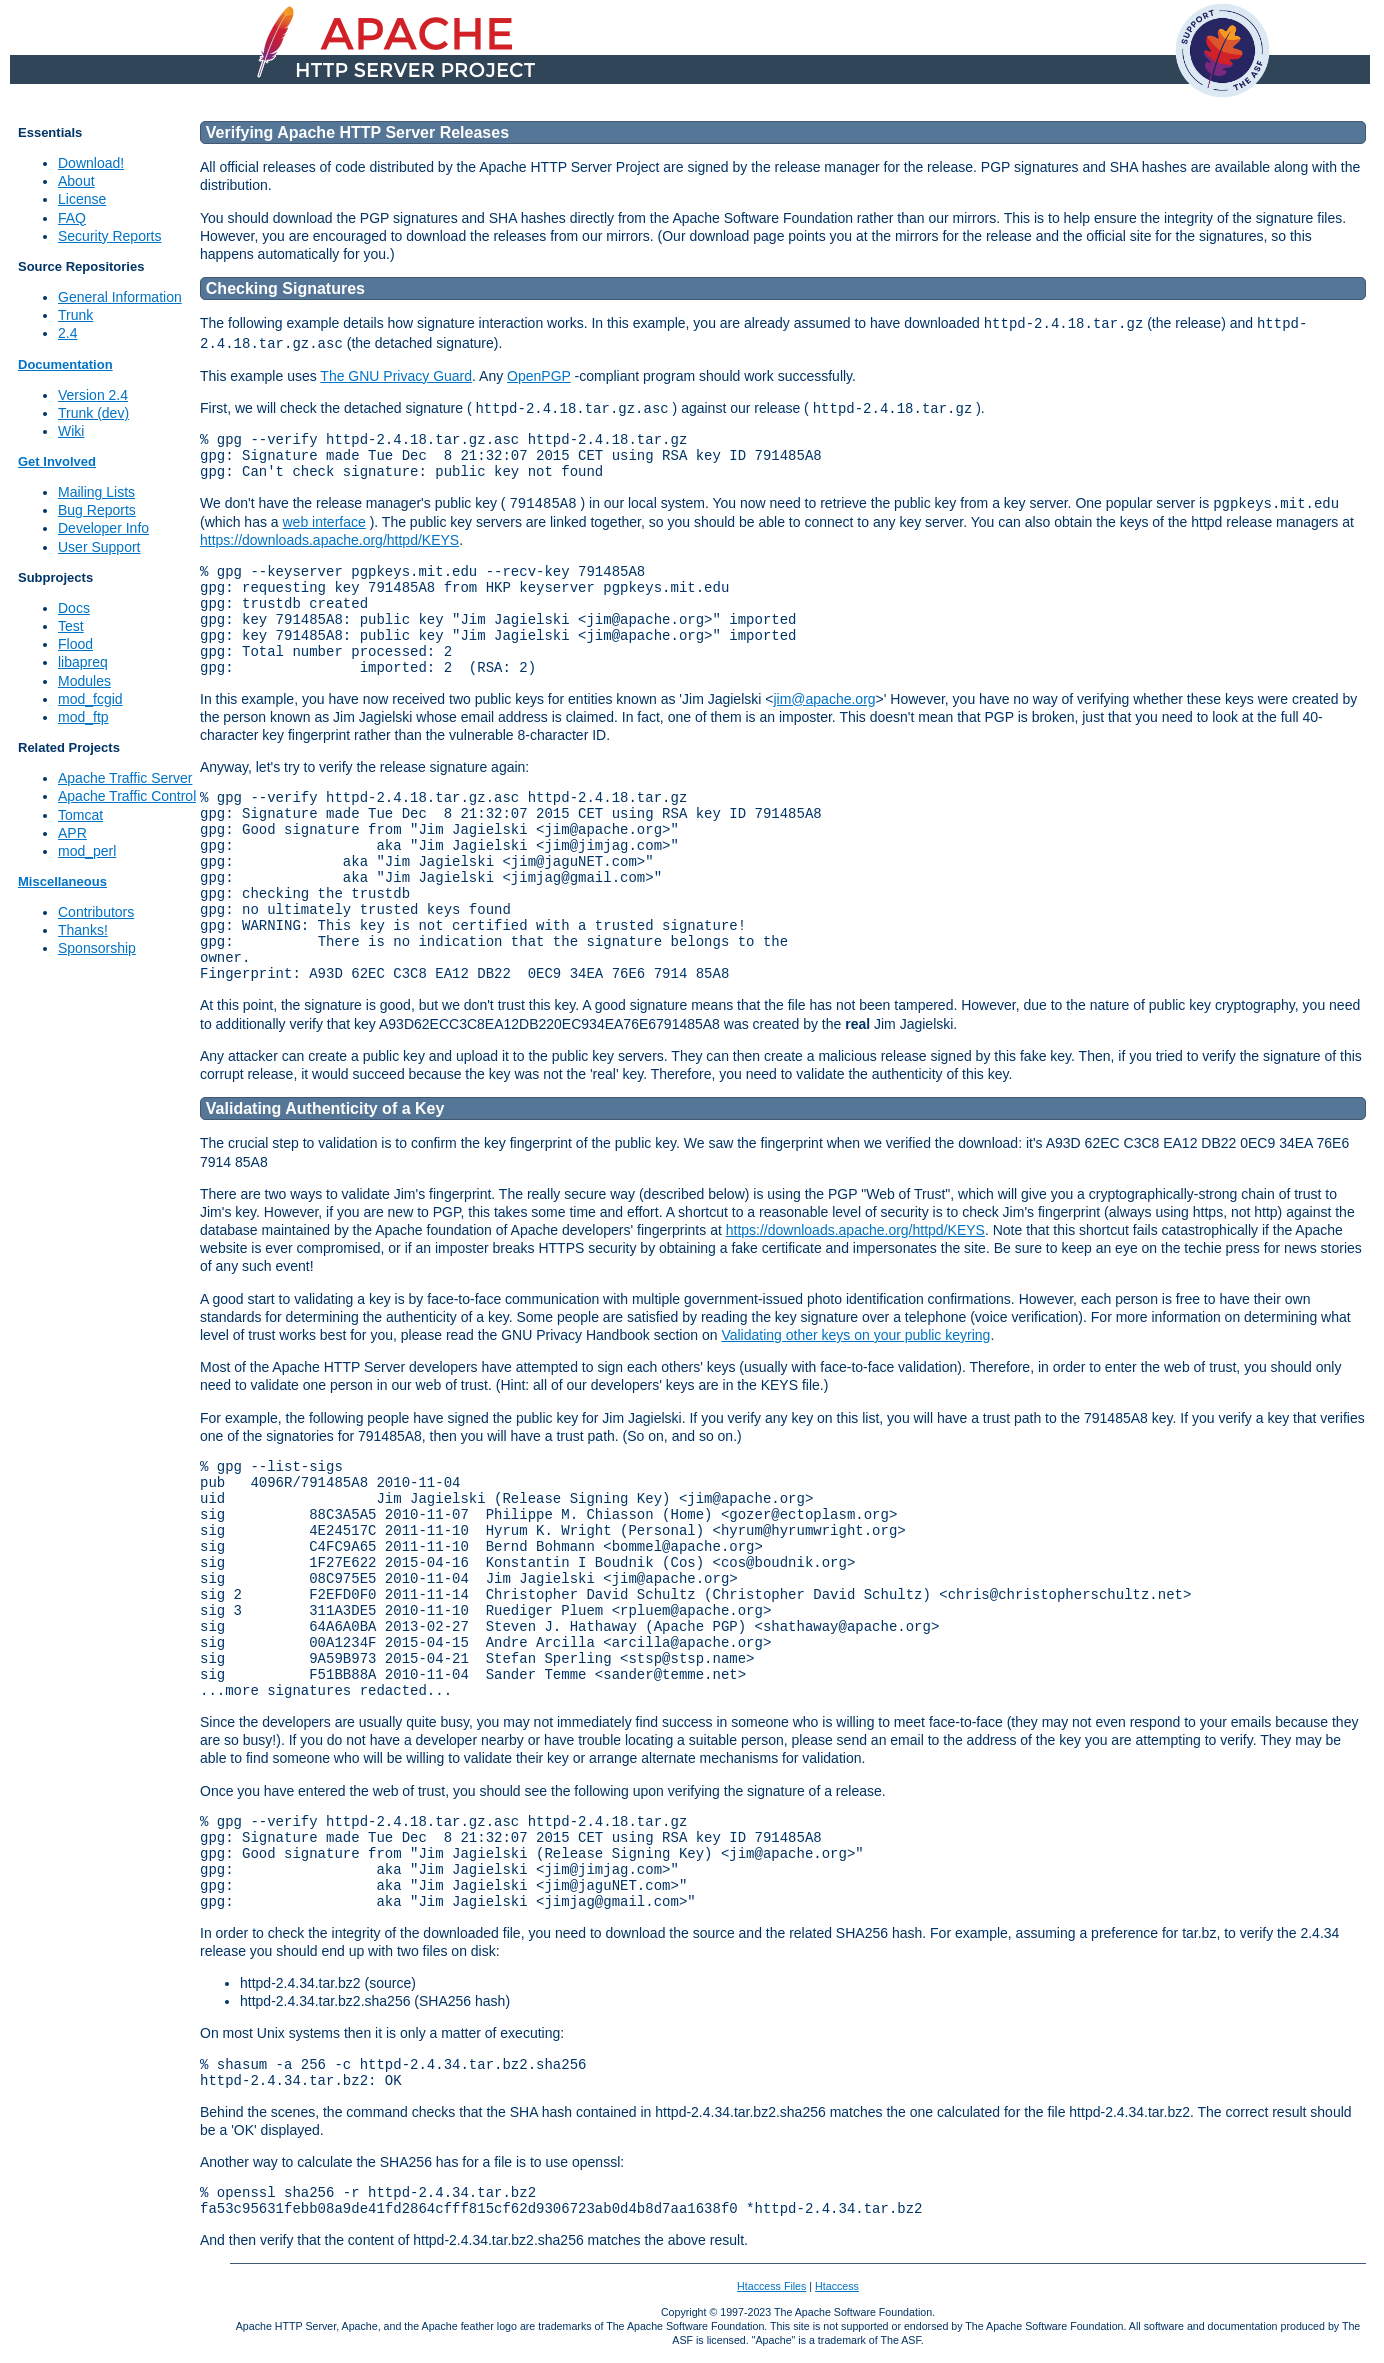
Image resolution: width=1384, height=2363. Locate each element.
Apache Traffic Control (127, 796)
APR (72, 833)
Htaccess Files (771, 2286)
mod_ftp (83, 717)
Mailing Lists (96, 492)
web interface (323, 522)
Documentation (65, 364)
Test (71, 626)
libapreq (83, 662)
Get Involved (57, 461)
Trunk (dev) (93, 413)
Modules (84, 681)
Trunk (75, 315)
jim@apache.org (824, 699)
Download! (91, 163)
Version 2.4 (93, 395)
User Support (99, 547)
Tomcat (80, 815)
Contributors (96, 912)
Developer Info (103, 528)
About (76, 181)
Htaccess (837, 2286)
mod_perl (87, 851)
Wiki (71, 431)
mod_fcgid (90, 699)
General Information (120, 297)
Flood (75, 644)
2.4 (67, 333)
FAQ (72, 218)
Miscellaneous (62, 881)
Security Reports (109, 236)
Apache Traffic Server (125, 778)
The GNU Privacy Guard (396, 376)
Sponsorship (97, 948)
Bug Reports (97, 510)
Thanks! (83, 930)
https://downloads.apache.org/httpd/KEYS (329, 540)
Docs (74, 608)
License (82, 199)
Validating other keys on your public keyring (855, 1335)
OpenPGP (539, 376)
